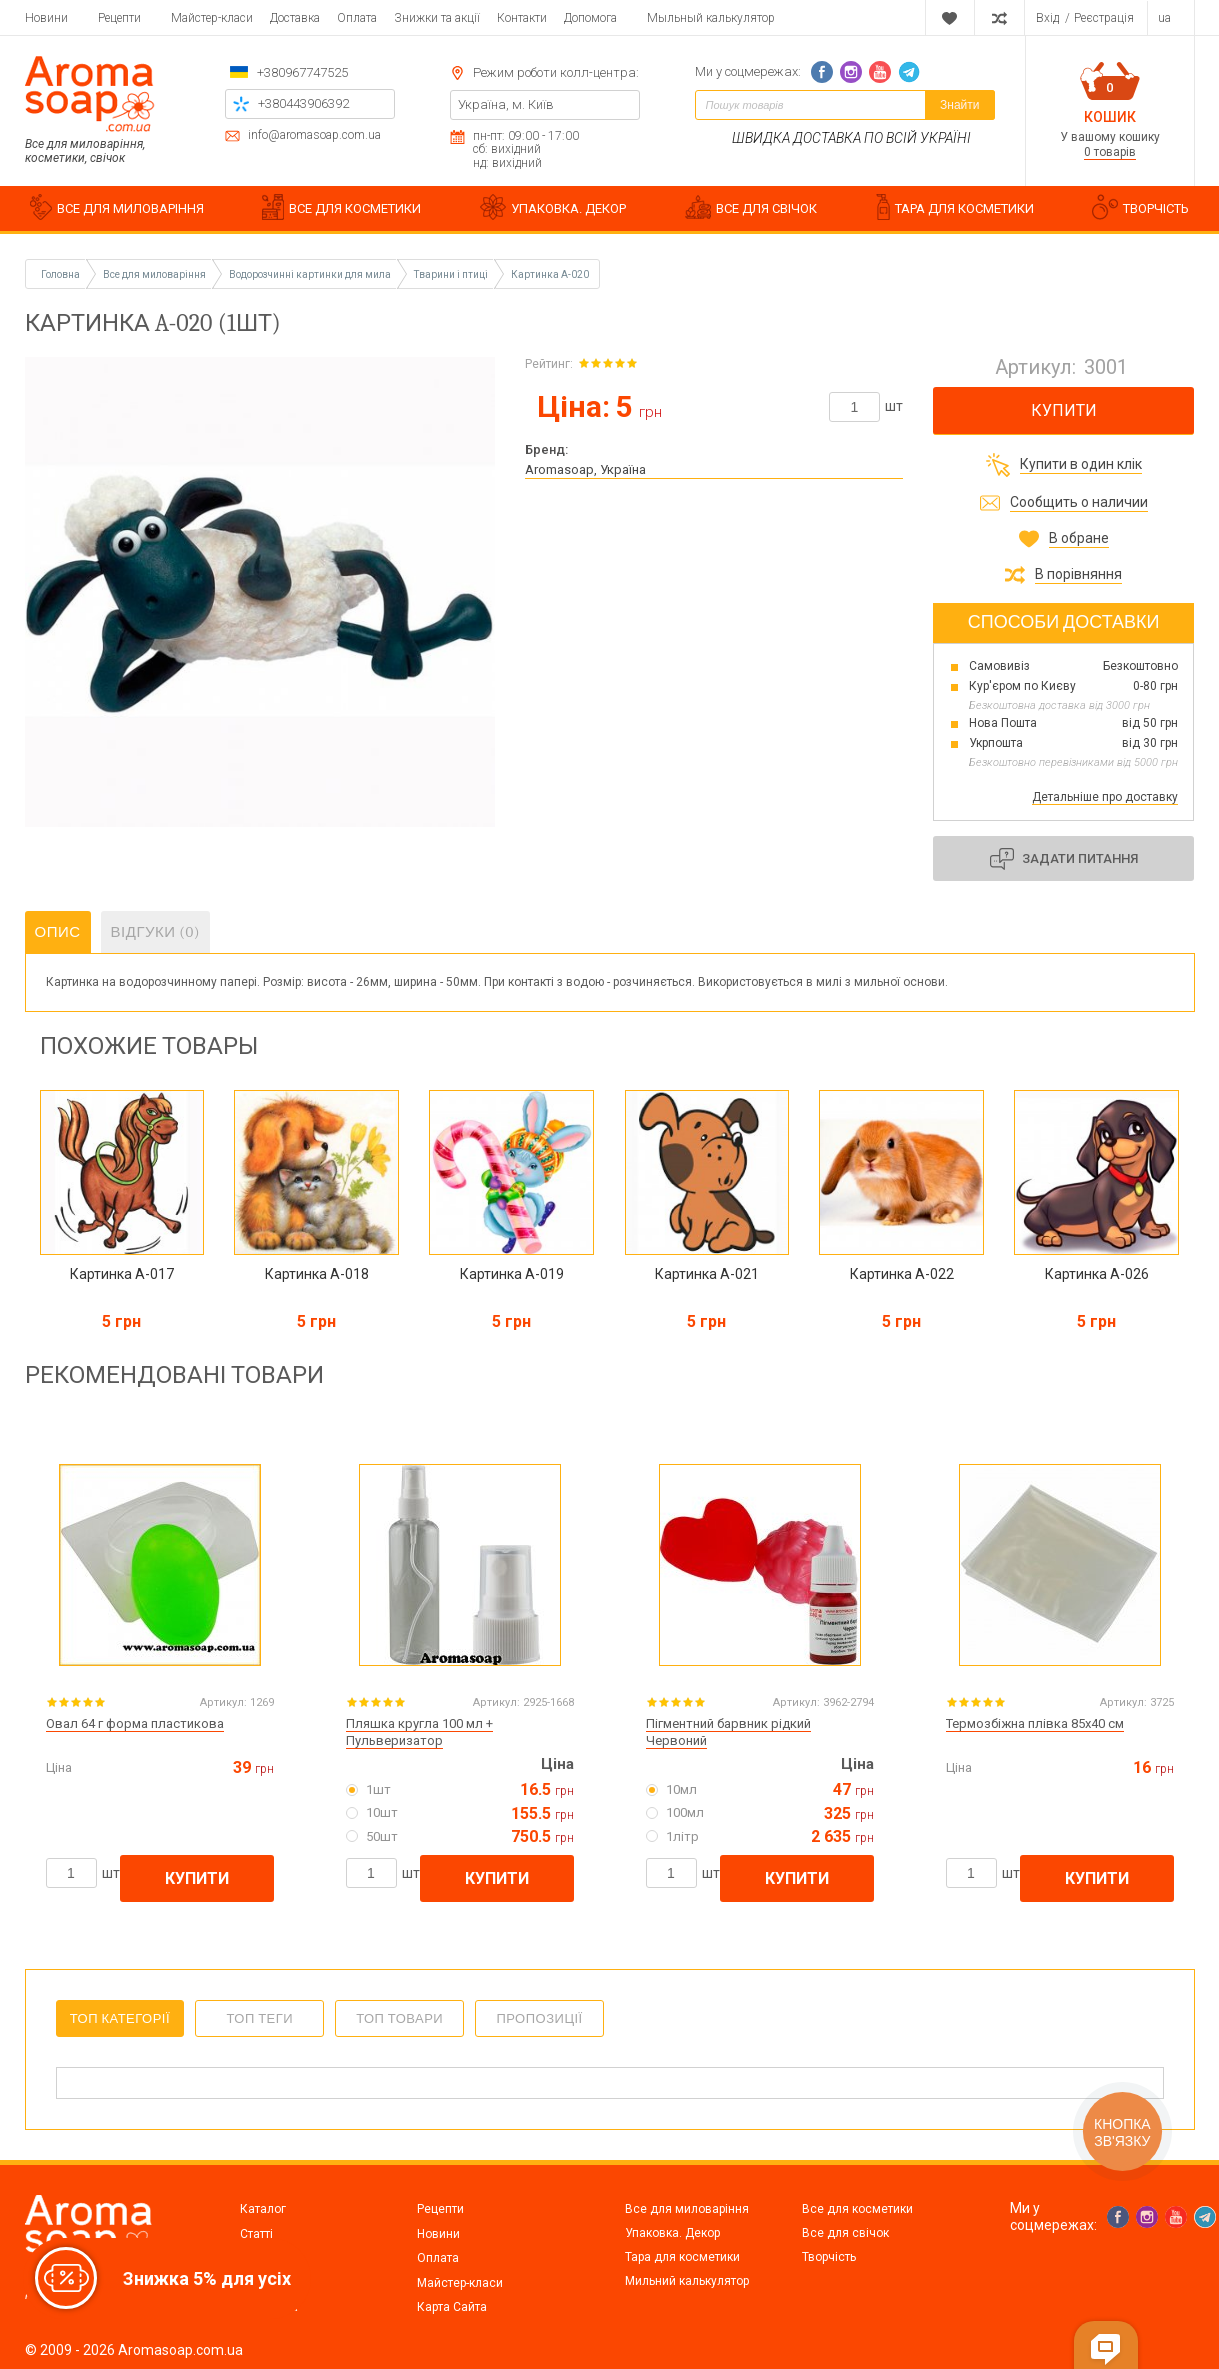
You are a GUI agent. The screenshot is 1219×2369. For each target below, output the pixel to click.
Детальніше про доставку (1105, 797)
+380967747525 (302, 72)
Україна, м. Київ (506, 104)
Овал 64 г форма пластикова (135, 1723)
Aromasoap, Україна (585, 469)
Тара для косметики (682, 2257)
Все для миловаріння (687, 2209)
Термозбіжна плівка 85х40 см (1035, 1723)
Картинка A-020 (550, 274)
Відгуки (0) (156, 932)
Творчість (829, 2257)
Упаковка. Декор (672, 2233)
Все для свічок (845, 2233)
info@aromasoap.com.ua (314, 135)
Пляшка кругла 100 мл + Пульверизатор (419, 1732)
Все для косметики (857, 2209)
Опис (58, 932)
